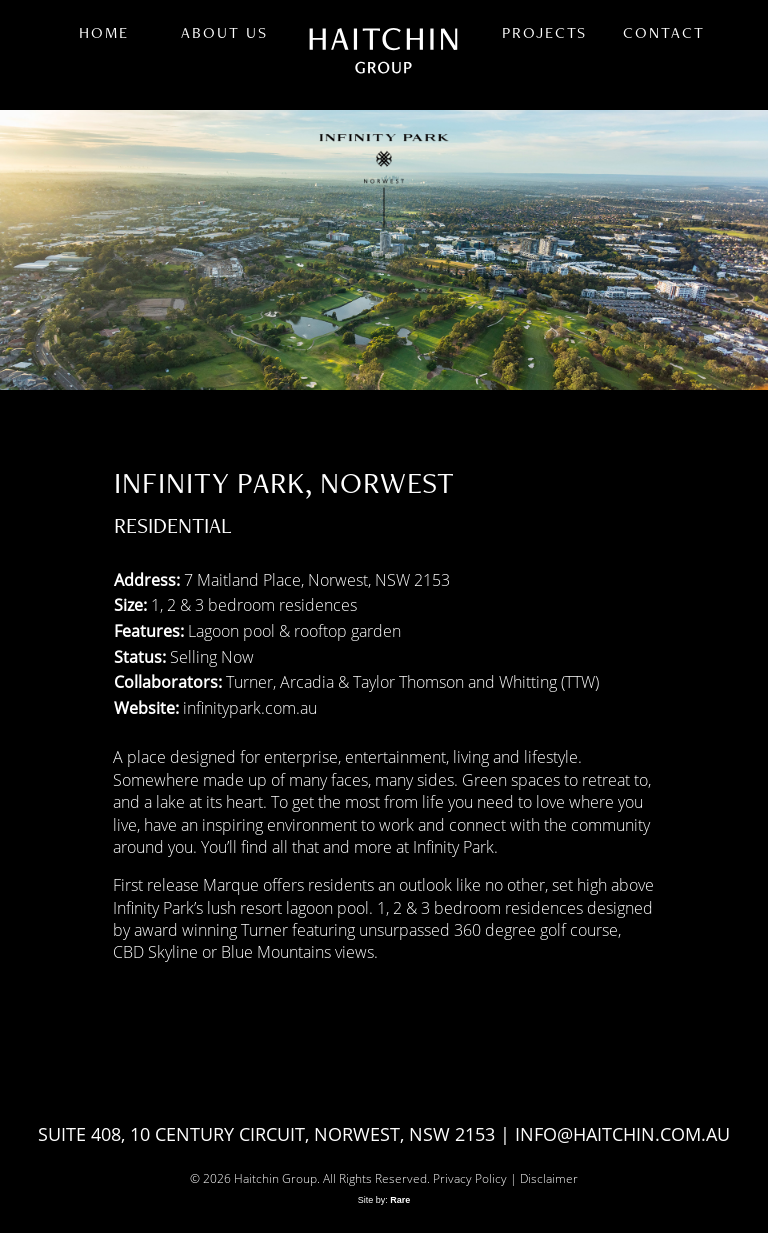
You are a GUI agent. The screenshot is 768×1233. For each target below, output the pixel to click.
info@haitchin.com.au (622, 1134)
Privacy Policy (470, 1178)
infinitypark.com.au (250, 707)
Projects (544, 32)
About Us (224, 32)
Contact (664, 32)
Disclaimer (549, 1178)
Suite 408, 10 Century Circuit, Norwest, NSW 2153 (266, 1134)
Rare (400, 1200)
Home (104, 32)
